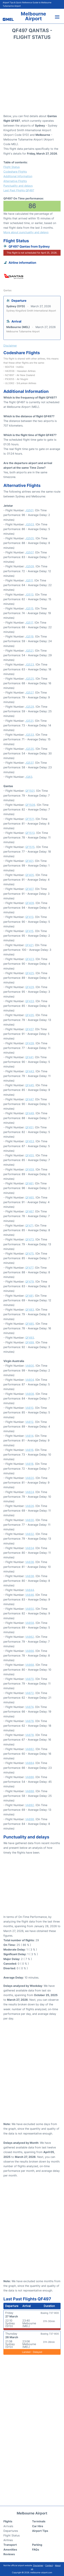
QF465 (29, 1197)
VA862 (29, 1636)
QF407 (29, 889)
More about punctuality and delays (25, 232)
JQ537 (29, 762)
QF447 (29, 1099)
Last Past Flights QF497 (18, 190)
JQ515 (29, 608)
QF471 (29, 1225)
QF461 (29, 1183)
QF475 (29, 1253)
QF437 (29, 1029)
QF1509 (30, 805)
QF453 (29, 1141)
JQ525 (29, 678)
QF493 (29, 1337)
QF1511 (29, 819)
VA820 (29, 1478)
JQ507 (29, 552)
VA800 (29, 1365)
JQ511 (29, 580)
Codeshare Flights (15, 171)
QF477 (29, 1267)
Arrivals (8, 2526)
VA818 (29, 1464)
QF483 (29, 1309)
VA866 (29, 1651)
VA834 (29, 1548)
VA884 (29, 1763)
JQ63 (28, 776)
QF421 (29, 945)
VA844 (29, 1590)
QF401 (29, 861)
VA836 (29, 1562)
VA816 (29, 1450)
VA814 (29, 1435)
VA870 (29, 1679)
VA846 (29, 1595)
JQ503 (29, 524)
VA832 (29, 1534)
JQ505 (29, 538)
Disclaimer (38, 2565)
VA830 (29, 1520)
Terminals (38, 2521)
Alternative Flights (15, 181)
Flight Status (11, 167)
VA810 (29, 1407)
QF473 (29, 1239)
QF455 (29, 1155)
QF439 (29, 1043)
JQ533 (29, 734)
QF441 (29, 1057)
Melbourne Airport (33, 16)
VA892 (29, 1805)
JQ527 (29, 692)
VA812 (29, 1422)
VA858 (29, 1623)
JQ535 (29, 748)
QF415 (29, 931)
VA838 (29, 1576)
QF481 (29, 1295)
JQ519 (29, 636)
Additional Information (17, 176)
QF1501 (29, 790)
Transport (10, 2544)
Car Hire (37, 2526)
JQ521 (29, 650)
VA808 (29, 1394)
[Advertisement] (32, 78)
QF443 (29, 1071)
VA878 (29, 1735)
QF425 (29, 973)
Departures (10, 2531)
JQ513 (29, 594)
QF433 (29, 1001)
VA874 (29, 1707)
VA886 (29, 1777)
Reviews (9, 2554)
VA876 (29, 1721)
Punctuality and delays (18, 185)
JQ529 (29, 706)
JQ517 (29, 622)
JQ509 (29, 566)
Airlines (8, 2540)
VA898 (29, 1819)
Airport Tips (40, 2531)
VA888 (29, 1791)
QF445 (29, 1085)
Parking (37, 2544)
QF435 (29, 1015)
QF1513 (30, 833)
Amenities (10, 2549)
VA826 (29, 1506)
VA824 (29, 1492)
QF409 (29, 903)
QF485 (29, 1323)
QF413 (29, 917)
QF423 (29, 959)
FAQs (35, 2549)
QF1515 (30, 847)
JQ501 (29, 510)
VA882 (29, 1749)
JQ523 (29, 664)
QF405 (29, 875)
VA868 (29, 1664)
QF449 (29, 1113)
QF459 (29, 1169)
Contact (49, 2565)
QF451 (29, 1127)
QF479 (29, 1281)
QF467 (29, 1211)
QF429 (29, 987)
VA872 (29, 1693)
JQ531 (29, 720)
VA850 (29, 1608)
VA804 (29, 1379)
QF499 (29, 1342)
